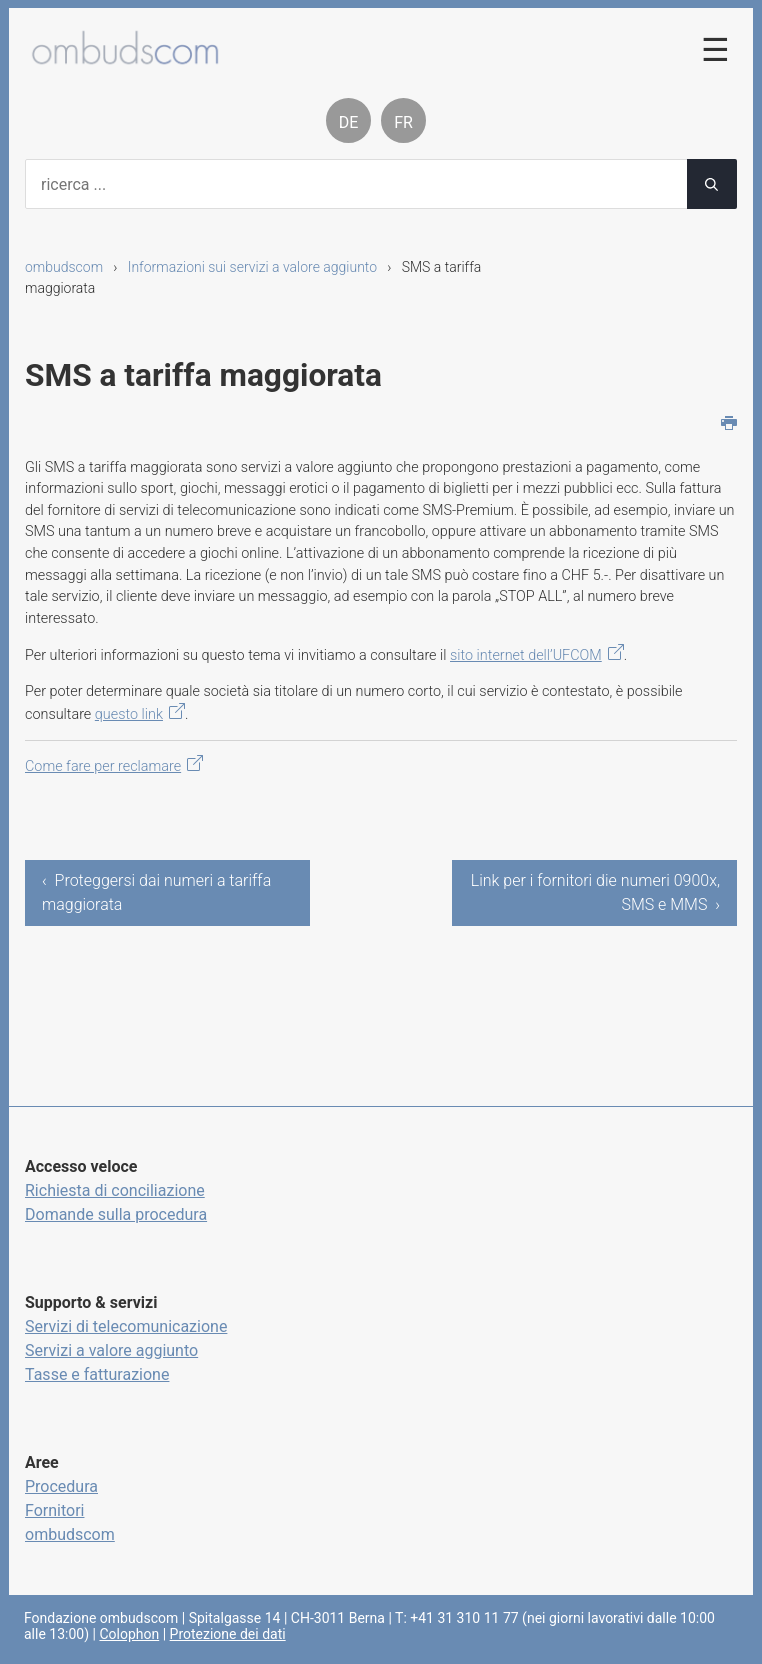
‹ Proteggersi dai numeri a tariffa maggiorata (156, 892)
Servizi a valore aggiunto (111, 1350)
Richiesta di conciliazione (115, 1190)
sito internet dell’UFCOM (526, 655)
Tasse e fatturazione (97, 1374)
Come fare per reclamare (103, 766)
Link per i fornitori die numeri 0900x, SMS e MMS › (595, 892)
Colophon (129, 1634)
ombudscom (64, 267)
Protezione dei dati (228, 1634)
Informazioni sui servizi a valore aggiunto (252, 267)
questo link (129, 714)
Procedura (61, 1486)
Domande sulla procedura (116, 1214)
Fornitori (54, 1510)
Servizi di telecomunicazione (126, 1326)
